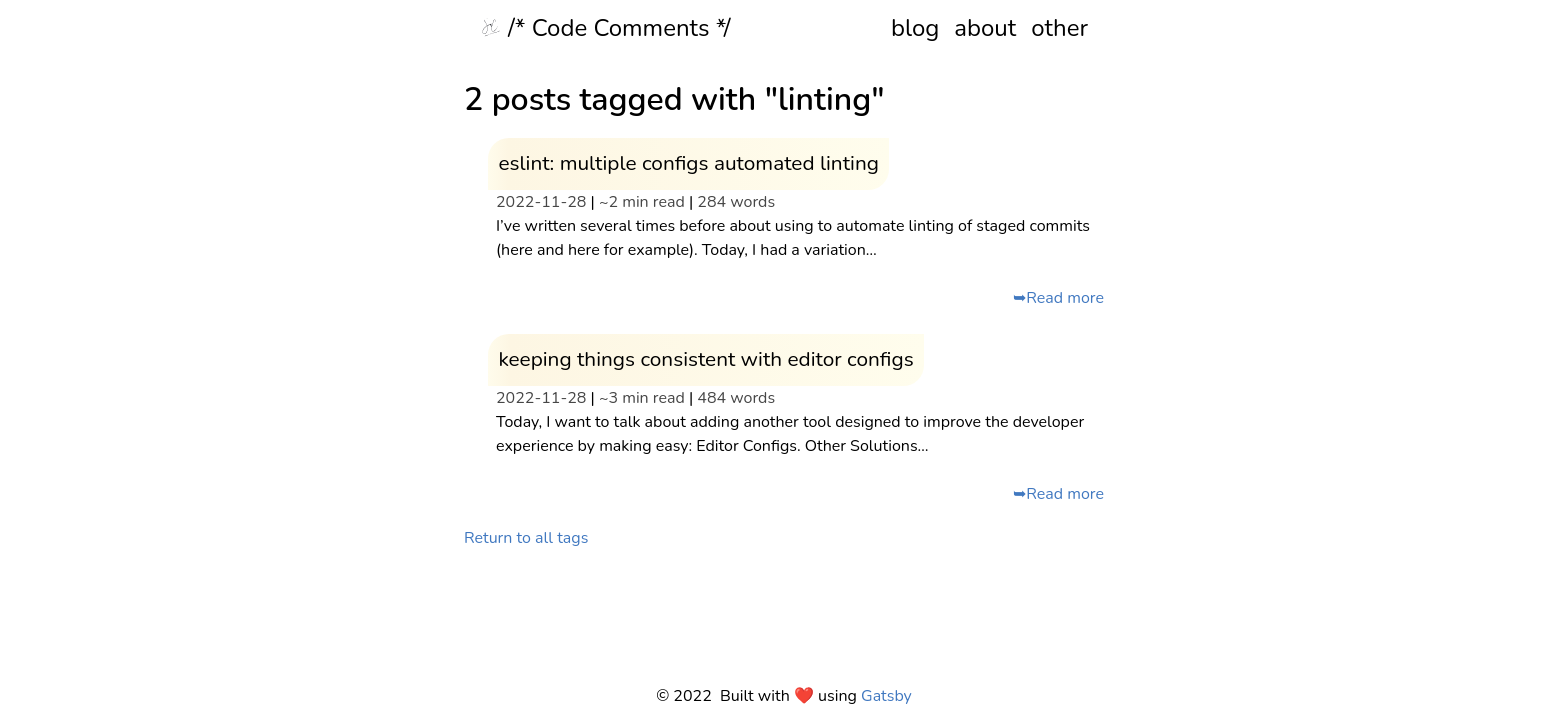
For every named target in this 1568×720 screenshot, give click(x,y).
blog (915, 28)
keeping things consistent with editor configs (705, 359)
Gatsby (886, 696)
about (985, 28)
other (1059, 28)
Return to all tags (526, 538)
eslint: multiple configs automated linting (688, 163)
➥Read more (1058, 298)
